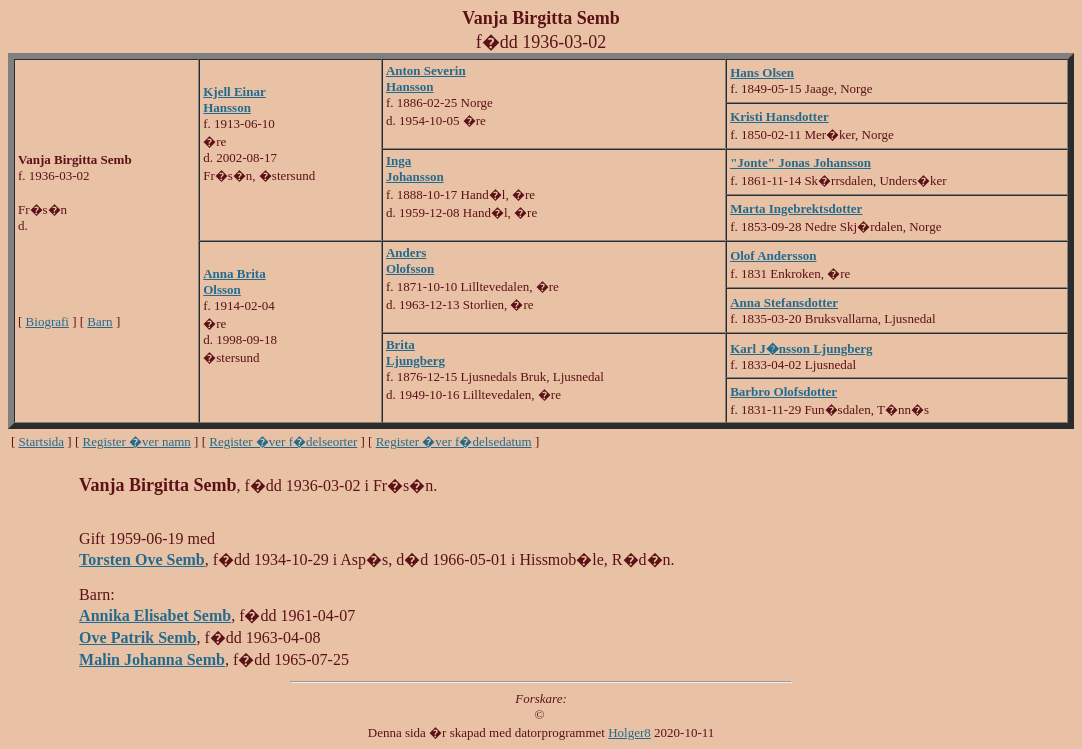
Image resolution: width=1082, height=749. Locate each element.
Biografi (47, 321)
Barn (99, 321)
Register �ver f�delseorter (283, 441)
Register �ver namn (137, 441)
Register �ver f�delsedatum (454, 441)
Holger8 (629, 732)
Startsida (42, 441)
